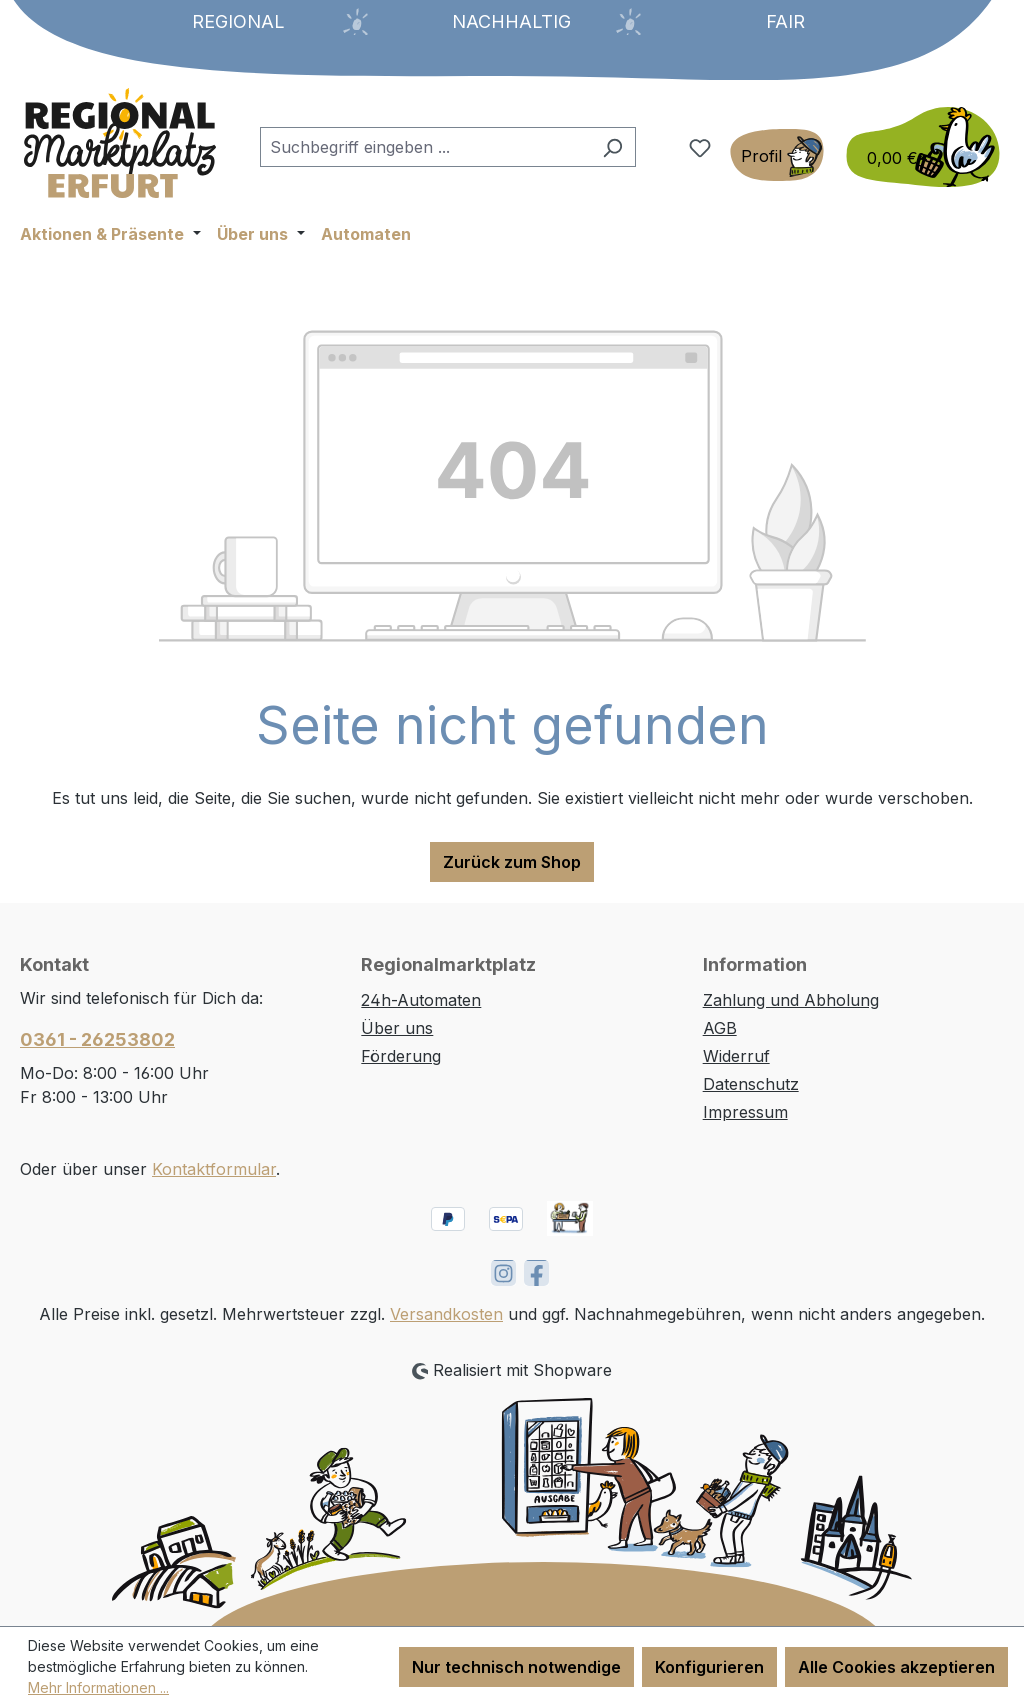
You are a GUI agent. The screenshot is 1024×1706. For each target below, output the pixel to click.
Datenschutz (751, 1084)
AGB (720, 1028)
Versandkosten (446, 1314)
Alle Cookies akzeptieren (896, 1667)
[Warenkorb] (917, 147)
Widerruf (736, 1056)
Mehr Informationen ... (98, 1687)
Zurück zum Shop (512, 862)
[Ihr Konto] (777, 155)
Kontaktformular (214, 1169)
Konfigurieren (709, 1667)
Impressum (745, 1112)
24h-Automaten (421, 1000)
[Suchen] (612, 147)
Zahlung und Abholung (791, 1000)
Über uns (397, 1028)
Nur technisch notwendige (516, 1667)
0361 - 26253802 (97, 1039)
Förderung (401, 1056)
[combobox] (425, 147)
